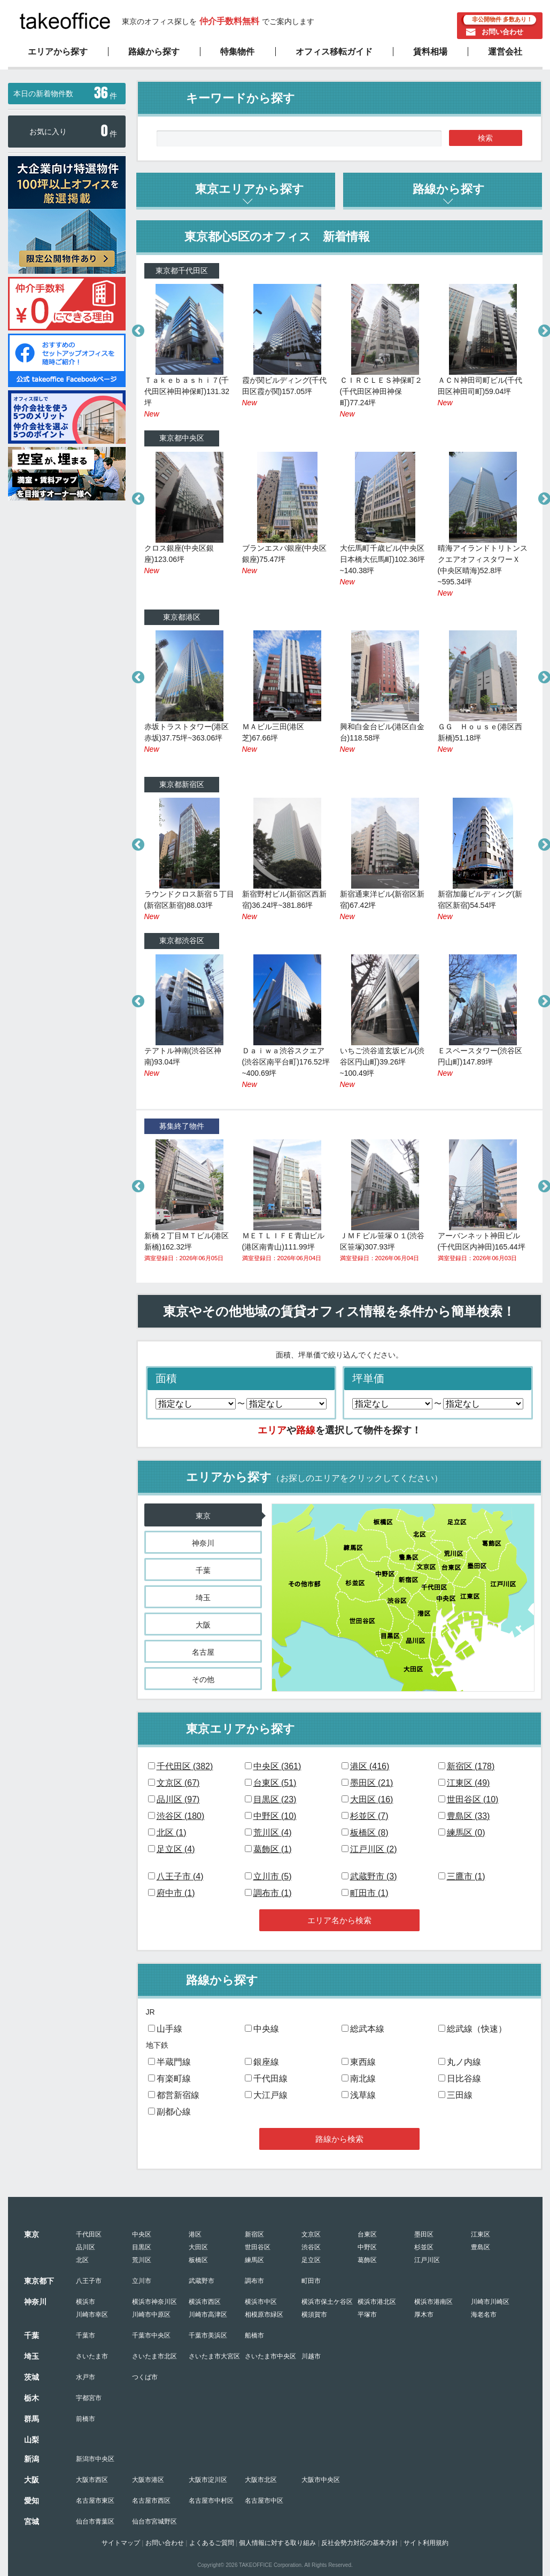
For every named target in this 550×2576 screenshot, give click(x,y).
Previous (136, 329)
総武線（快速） (477, 2028)
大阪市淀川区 (208, 2480)
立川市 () (272, 1876)
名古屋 (203, 1652)
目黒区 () (275, 1799)
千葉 (203, 1570)
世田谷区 (257, 2247)
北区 (82, 2260)
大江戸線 (270, 2095)
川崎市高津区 (208, 2314)
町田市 (311, 2281)
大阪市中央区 (320, 2480)
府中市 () (176, 1893)
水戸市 (85, 2377)
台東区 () (275, 1782)
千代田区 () (185, 1766)
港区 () (370, 1766)
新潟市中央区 (95, 2459)
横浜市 (85, 2301)
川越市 (311, 2356)
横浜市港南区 (433, 2301)
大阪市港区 (148, 2480)
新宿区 (254, 2234)
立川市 (141, 2281)
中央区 (141, 2234)
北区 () (172, 1832)
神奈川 (203, 1543)
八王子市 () (180, 1876)
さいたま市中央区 (270, 2356)
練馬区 (254, 2260)
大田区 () (371, 1799)
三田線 (459, 2095)
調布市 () (272, 1893)
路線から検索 (339, 2138)
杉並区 (423, 2247)
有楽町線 (174, 2078)
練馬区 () (466, 1832)
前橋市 (85, 2419)
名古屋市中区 (264, 2500)
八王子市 (89, 2281)
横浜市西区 (205, 2301)
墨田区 (423, 2234)
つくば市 (145, 2377)
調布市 (254, 2281)
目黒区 (141, 2247)
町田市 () (369, 1893)
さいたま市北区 (154, 2356)
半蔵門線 (174, 2061)
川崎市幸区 (92, 2314)
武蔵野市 (201, 2281)
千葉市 (85, 2335)
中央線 (266, 2028)
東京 (203, 1515)
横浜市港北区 (377, 2301)
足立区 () (176, 1849)
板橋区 (198, 2260)
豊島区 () (468, 1816)
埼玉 (203, 1597)
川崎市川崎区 (490, 2301)
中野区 (367, 2247)
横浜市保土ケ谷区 (327, 2301)
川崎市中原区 (151, 2314)
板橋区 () (369, 1832)
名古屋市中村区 (211, 2500)
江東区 (480, 2234)
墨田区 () (371, 1782)
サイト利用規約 (426, 2543)
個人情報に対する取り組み (277, 2543)
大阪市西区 (92, 2480)
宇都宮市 (89, 2398)
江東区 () (468, 1782)
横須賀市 (314, 2314)
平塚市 (367, 2314)
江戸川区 (427, 2260)
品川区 (85, 2247)
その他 (203, 1679)
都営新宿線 (178, 2095)
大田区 (198, 2247)
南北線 (363, 2078)
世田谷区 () (473, 1799)
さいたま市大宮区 (214, 2356)
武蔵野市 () (373, 1876)
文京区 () (178, 1782)
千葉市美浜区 (208, 2335)
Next (542, 329)
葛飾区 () (272, 1849)
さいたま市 (92, 2356)
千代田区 (89, 2234)
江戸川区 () (373, 1849)
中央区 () (277, 1766)
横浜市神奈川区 (154, 2301)
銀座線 (266, 2061)
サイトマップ (121, 2543)
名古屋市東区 (95, 2500)
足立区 (311, 2260)
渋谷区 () (181, 1816)
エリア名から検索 (339, 1920)
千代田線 (270, 2078)
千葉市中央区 (151, 2335)
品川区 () (178, 1799)
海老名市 (484, 2314)
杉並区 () (369, 1816)
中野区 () (275, 1816)
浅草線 (363, 2095)
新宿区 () (471, 1766)
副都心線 (174, 2111)
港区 (195, 2234)
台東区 (367, 2234)
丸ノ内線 (464, 2061)
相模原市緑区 (264, 2314)
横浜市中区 (261, 2301)
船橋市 (254, 2335)
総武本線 (367, 2028)
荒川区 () (272, 1832)
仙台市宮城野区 (154, 2521)
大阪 (203, 1625)
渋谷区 (311, 2247)
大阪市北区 (261, 2480)
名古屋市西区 (151, 2500)
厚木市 (423, 2314)
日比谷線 (464, 2078)
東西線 (363, 2061)
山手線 (169, 2028)
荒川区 (141, 2260)
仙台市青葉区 (95, 2521)
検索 (485, 138)
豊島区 (480, 2247)
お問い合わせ (502, 32)
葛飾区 (367, 2260)
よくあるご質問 (211, 2543)
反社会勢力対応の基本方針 (359, 2543)
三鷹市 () (466, 1876)
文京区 (311, 2234)
